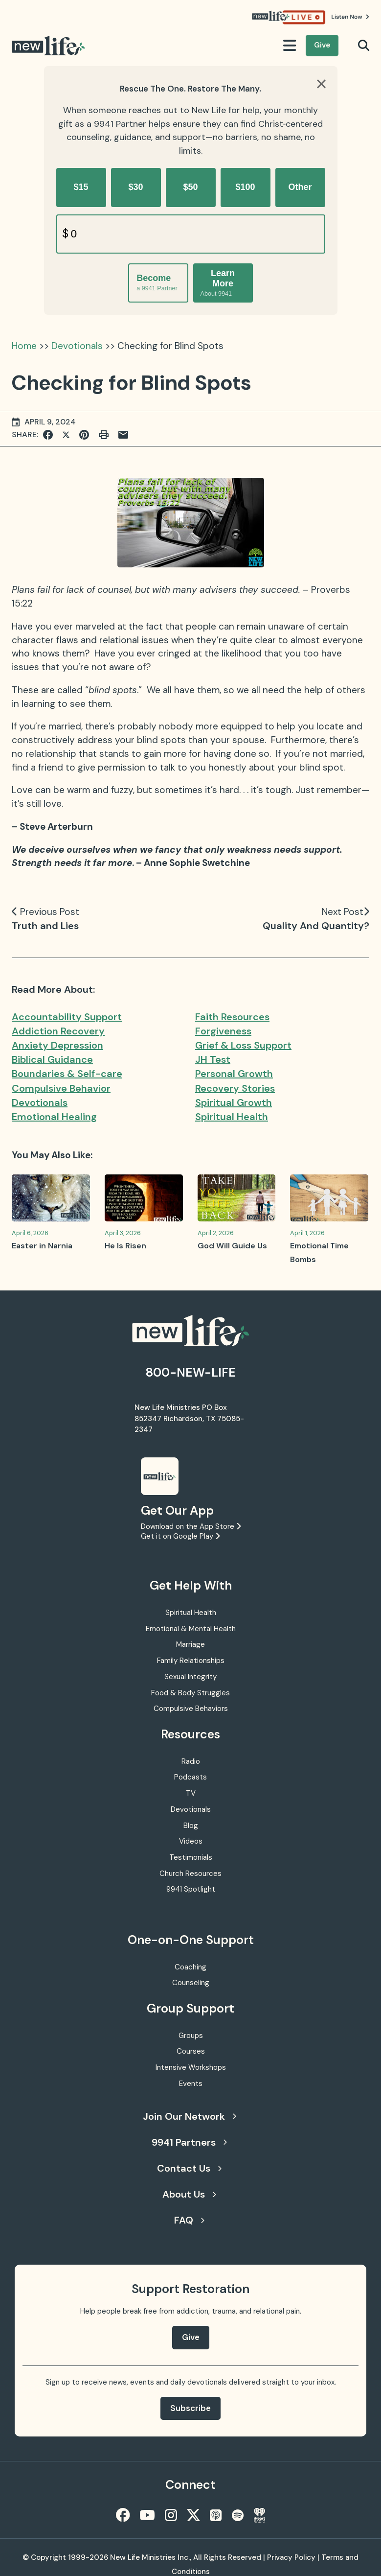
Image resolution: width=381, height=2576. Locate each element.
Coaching (190, 1967)
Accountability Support (67, 1016)
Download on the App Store (191, 1526)
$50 (190, 187)
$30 (135, 187)
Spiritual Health (231, 1116)
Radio (190, 1761)
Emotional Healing (54, 1116)
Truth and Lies (45, 925)
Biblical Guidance (52, 1059)
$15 (80, 187)
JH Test (212, 1059)
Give (322, 45)
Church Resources (190, 1873)
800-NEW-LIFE (191, 1372)
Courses (191, 2051)
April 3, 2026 (123, 1233)
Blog (190, 1825)
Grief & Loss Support (243, 1045)
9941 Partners (189, 2142)
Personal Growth (234, 1073)
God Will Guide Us (232, 1246)
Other (300, 187)
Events (190, 2083)
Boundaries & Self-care (67, 1073)
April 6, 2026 (30, 1233)
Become (156, 282)
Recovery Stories (235, 1088)
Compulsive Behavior (61, 1088)
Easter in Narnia (42, 1246)
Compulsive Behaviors (191, 1708)
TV (191, 1793)
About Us (189, 2194)
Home (24, 346)
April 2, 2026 (216, 1233)
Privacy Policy (291, 2557)
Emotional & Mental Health (191, 1629)
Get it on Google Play (180, 1536)
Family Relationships (190, 1660)
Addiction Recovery (58, 1031)
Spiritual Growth (233, 1102)
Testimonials (190, 1857)
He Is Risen (125, 1246)
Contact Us (189, 2168)
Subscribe (190, 2408)
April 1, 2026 (307, 1233)
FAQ (189, 2220)
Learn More (218, 283)
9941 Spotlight (190, 1889)
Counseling (190, 1983)
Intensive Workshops (191, 2067)
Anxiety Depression (57, 1045)
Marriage (190, 1644)
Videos (190, 1841)
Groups (191, 2035)
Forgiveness (223, 1031)
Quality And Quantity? (316, 925)
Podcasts (190, 1777)
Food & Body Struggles (190, 1693)
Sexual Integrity (190, 1677)
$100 (245, 187)
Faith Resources (232, 1016)
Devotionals (77, 346)
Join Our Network (189, 2116)
